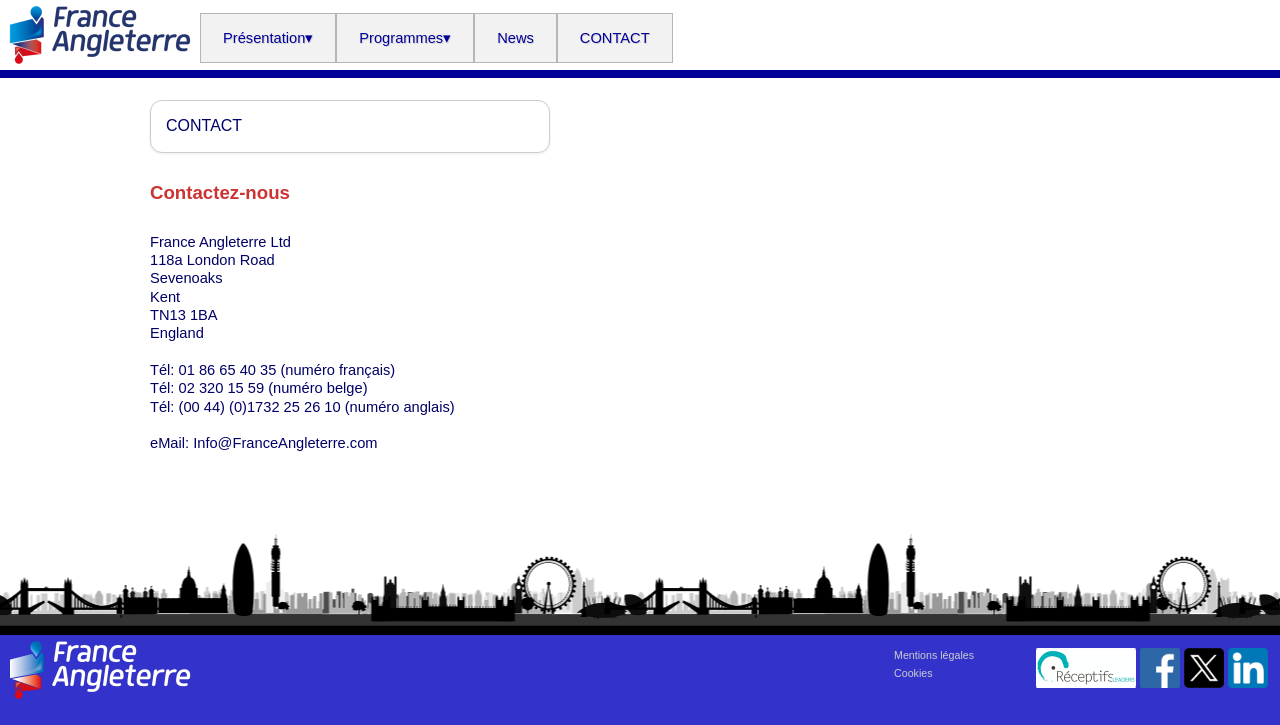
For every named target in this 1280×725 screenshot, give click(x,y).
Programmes (405, 38)
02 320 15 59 (222, 388)
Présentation (268, 38)
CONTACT (615, 38)
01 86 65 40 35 (228, 370)
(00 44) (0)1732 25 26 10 (260, 407)
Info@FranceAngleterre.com (285, 443)
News (515, 38)
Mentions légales (934, 655)
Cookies (913, 673)
